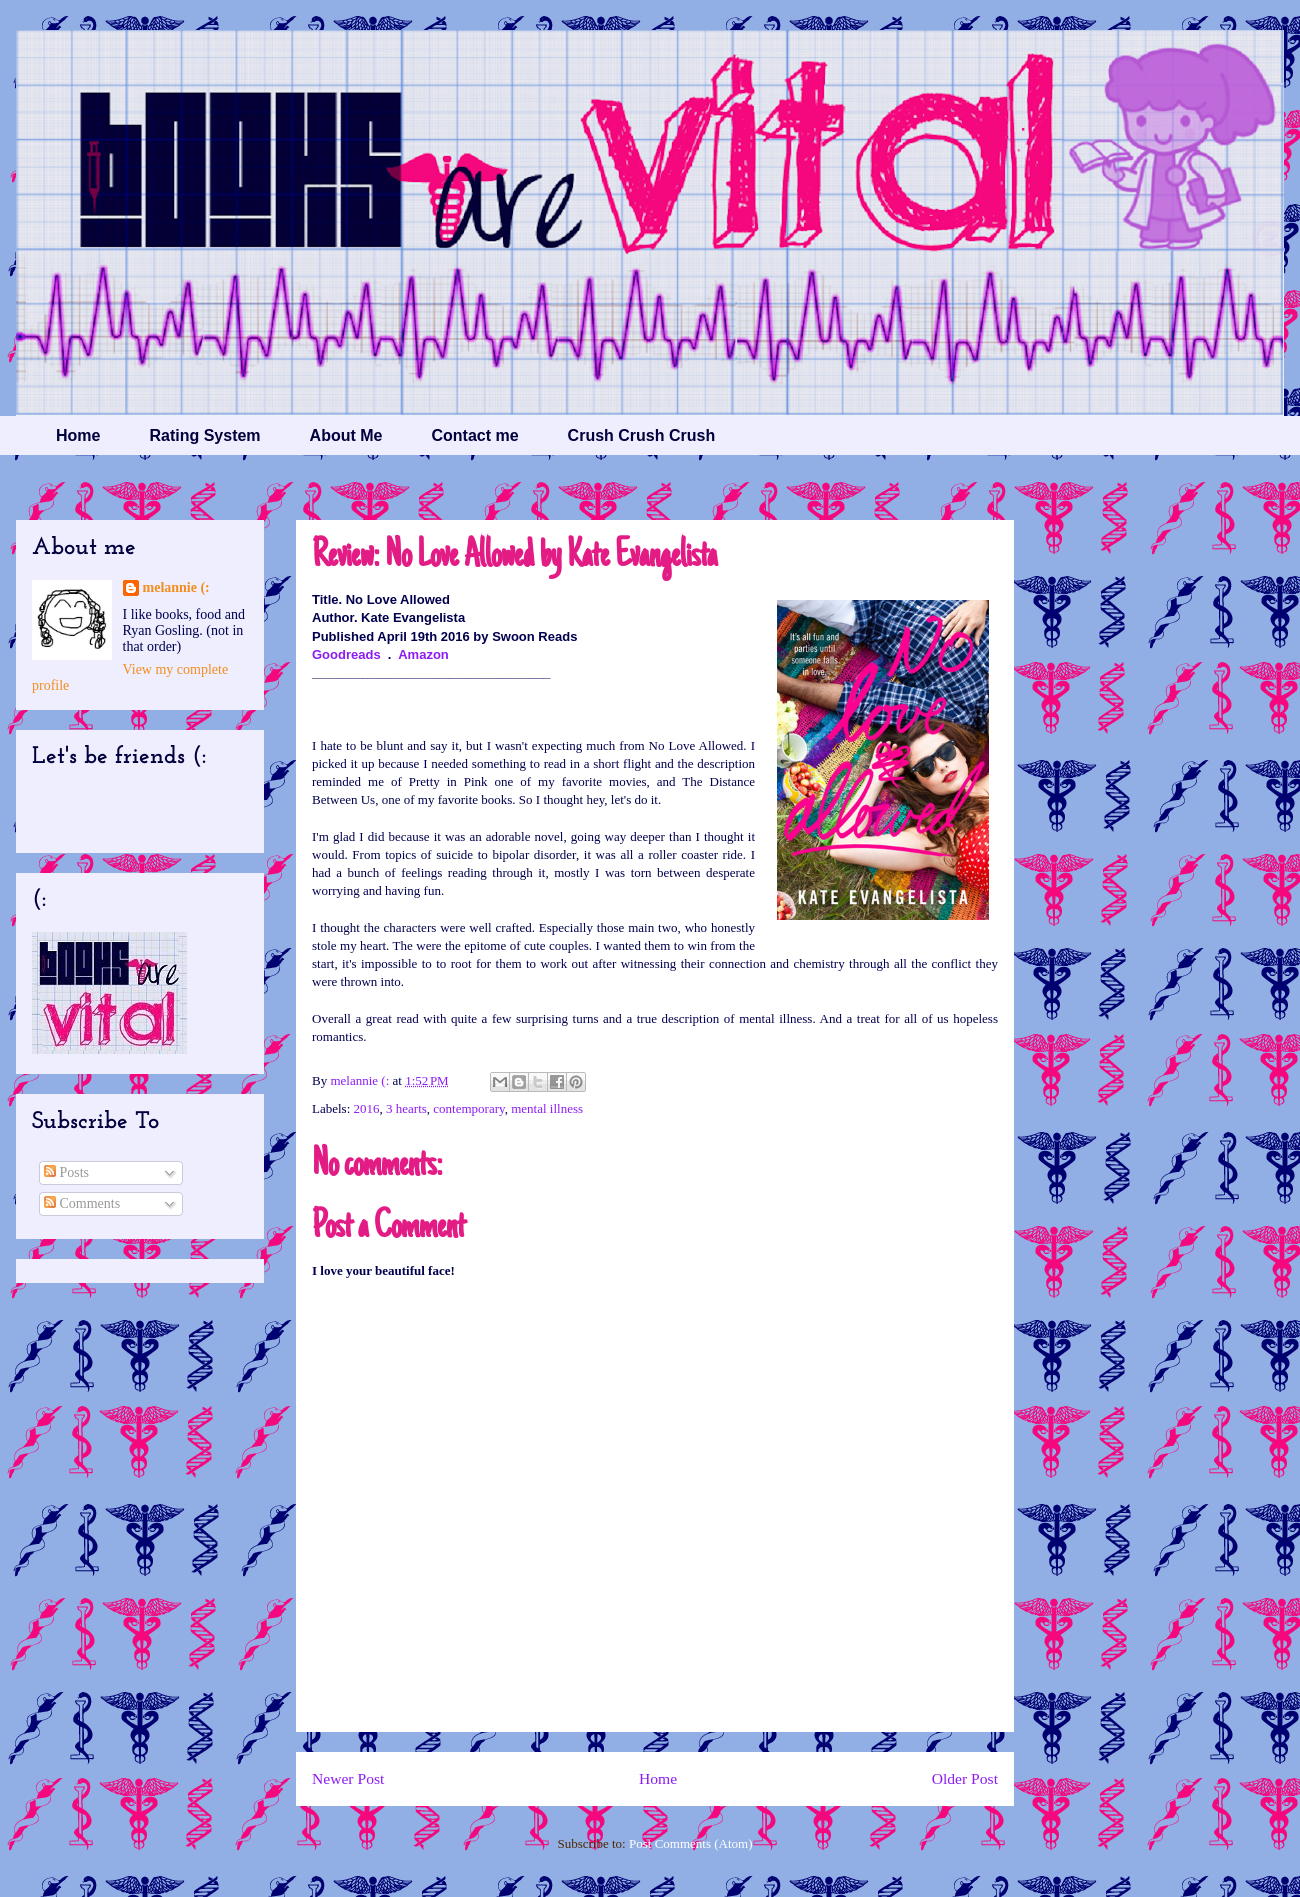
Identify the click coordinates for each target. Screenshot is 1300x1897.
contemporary (468, 1108)
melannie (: (361, 1080)
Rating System (204, 435)
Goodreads (346, 654)
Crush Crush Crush (642, 435)
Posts (66, 1172)
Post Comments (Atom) (691, 1843)
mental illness (547, 1108)
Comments (82, 1203)
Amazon (423, 654)
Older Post (965, 1778)
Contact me (474, 435)
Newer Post (348, 1778)
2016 (367, 1108)
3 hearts (406, 1108)
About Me (346, 435)
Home (78, 435)
